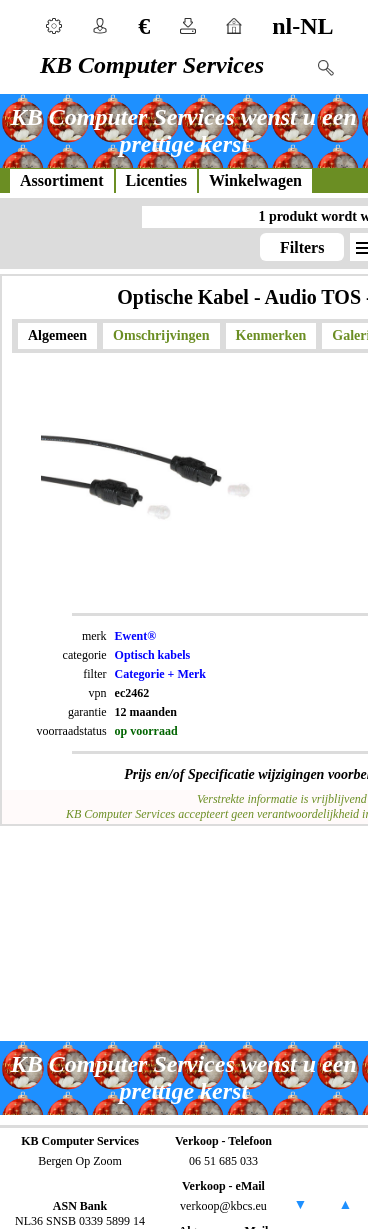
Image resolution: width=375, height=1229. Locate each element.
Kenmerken (271, 335)
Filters (302, 247)
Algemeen (57, 335)
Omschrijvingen (161, 335)
